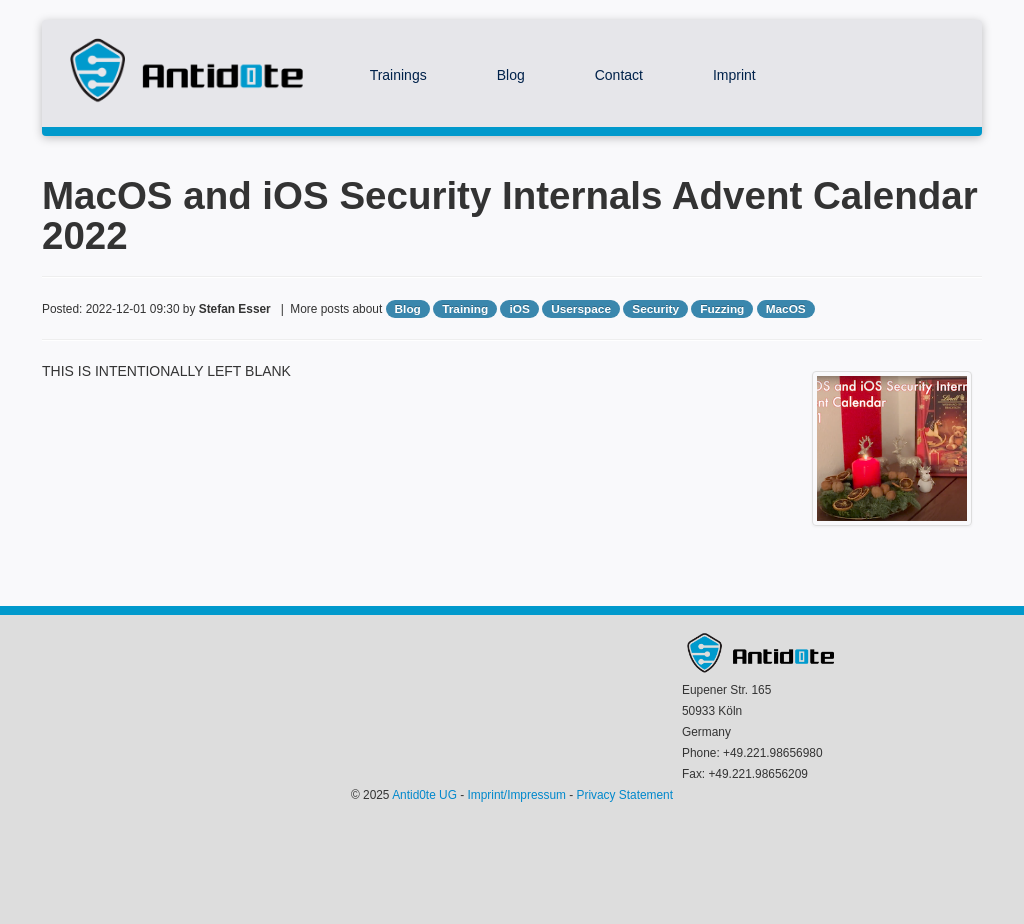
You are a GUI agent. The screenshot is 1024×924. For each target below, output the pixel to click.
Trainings (398, 75)
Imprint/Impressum (517, 795)
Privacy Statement (625, 795)
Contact (619, 75)
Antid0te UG (424, 795)
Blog (511, 75)
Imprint (734, 75)
